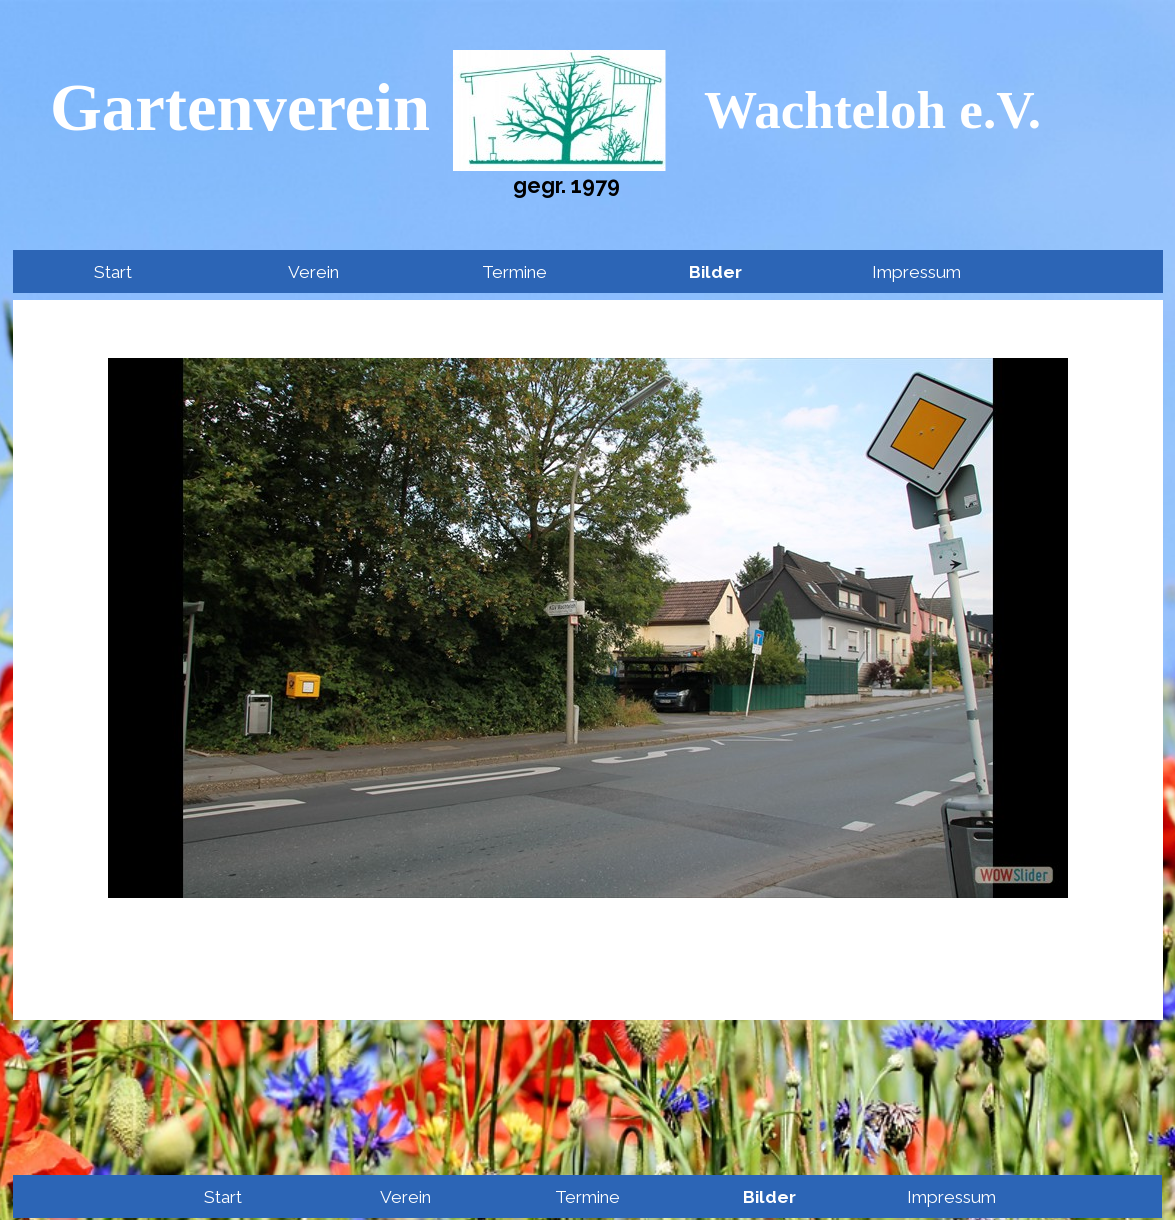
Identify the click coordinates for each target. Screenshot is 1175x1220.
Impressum (916, 272)
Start (113, 272)
